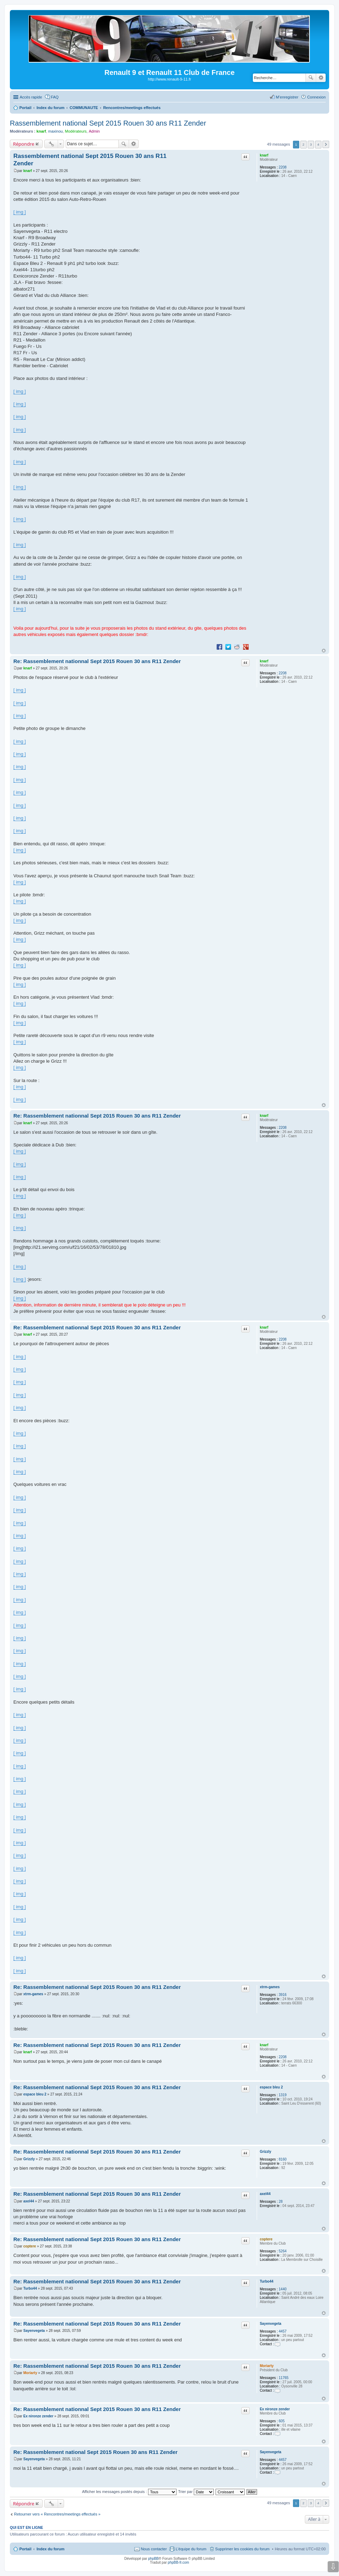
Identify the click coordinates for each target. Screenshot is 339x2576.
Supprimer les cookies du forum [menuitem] (242, 2549)
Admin (94, 131)
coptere (266, 2239)
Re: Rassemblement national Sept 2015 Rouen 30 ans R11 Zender (95, 2452)
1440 (283, 2289)
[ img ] (19, 212)
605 (282, 2421)
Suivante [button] (325, 144)
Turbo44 (267, 2281)
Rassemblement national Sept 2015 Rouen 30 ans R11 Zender (108, 123)
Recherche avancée (321, 78)
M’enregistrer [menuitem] (287, 97)
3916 (283, 1995)
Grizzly (265, 2152)
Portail (25, 108)
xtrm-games (270, 1987)
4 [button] (318, 144)
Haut (324, 651)
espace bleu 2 (271, 2087)
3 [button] (311, 144)
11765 (284, 2378)
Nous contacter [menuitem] (154, 2549)
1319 (283, 2095)
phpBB (153, 2559)
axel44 (265, 2194)
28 (281, 2201)
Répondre (23, 144)
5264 (283, 2251)
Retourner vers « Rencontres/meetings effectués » (57, 2514)
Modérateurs (76, 131)
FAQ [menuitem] (55, 97)
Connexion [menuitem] (316, 97)
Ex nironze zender (275, 2409)
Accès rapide (31, 97)
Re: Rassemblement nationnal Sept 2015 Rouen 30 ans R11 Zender (97, 661)
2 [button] (303, 144)
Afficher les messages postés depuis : (129, 2491)
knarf (41, 131)
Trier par (196, 2491)
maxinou (55, 131)
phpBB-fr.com (178, 2562)
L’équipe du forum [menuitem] (190, 2549)
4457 (283, 2331)
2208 (283, 167)
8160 (283, 2159)
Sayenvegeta (270, 2324)
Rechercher (311, 78)
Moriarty (267, 2366)
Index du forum (50, 2549)
